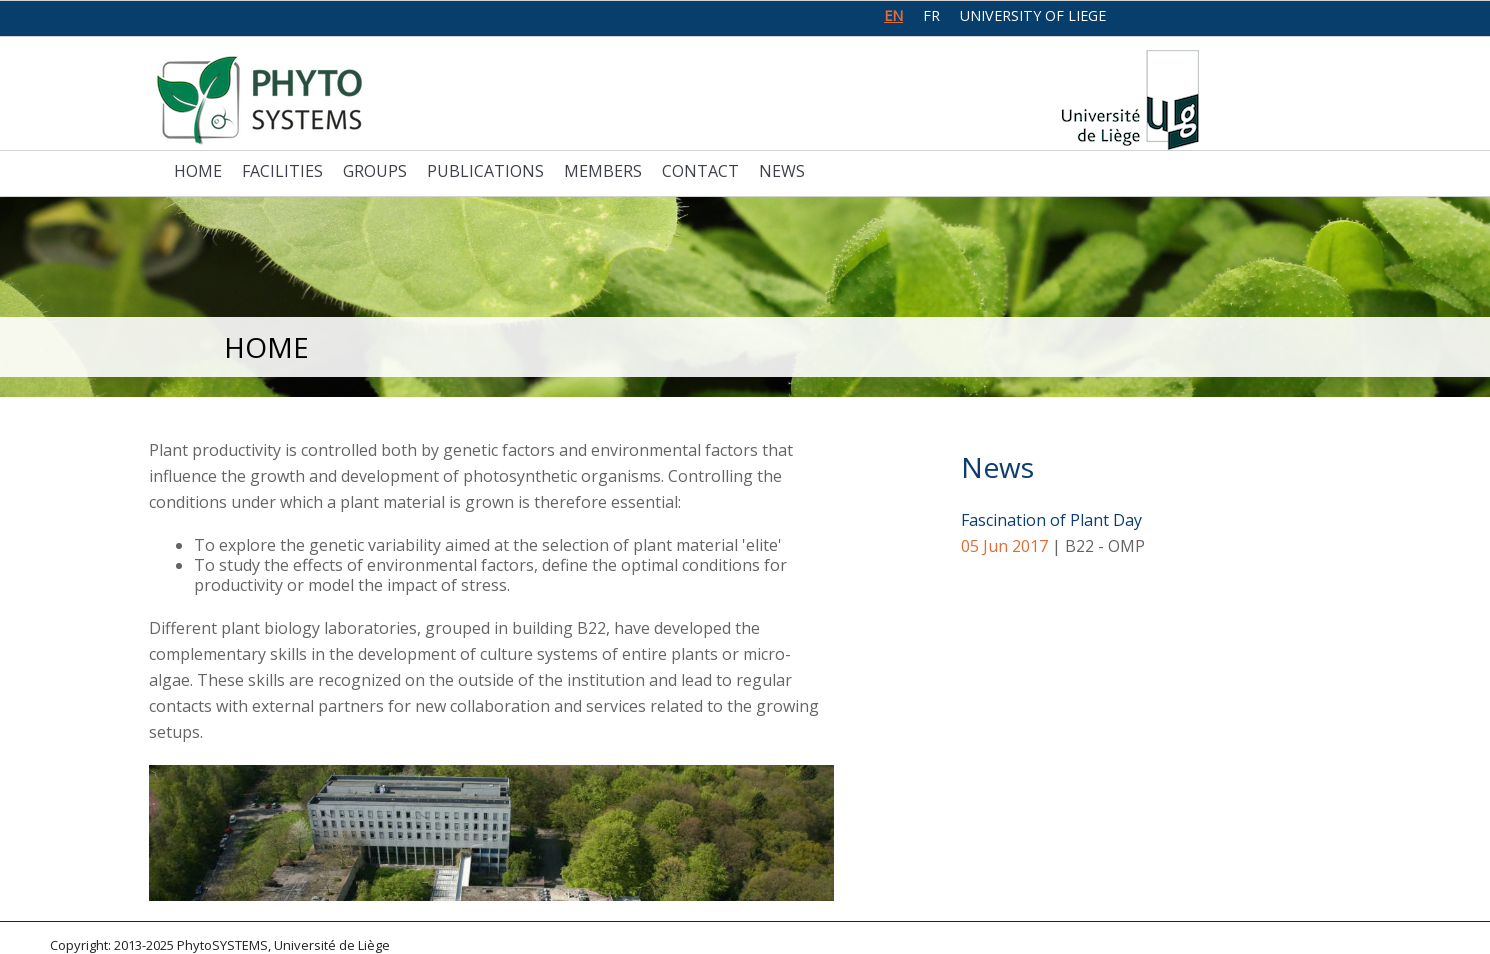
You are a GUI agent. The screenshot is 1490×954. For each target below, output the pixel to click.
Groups (375, 171)
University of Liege (1033, 15)
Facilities (282, 171)
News (782, 171)
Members (603, 171)
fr (931, 15)
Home (198, 171)
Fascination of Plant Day (1051, 520)
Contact (700, 171)
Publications (485, 171)
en (893, 15)
